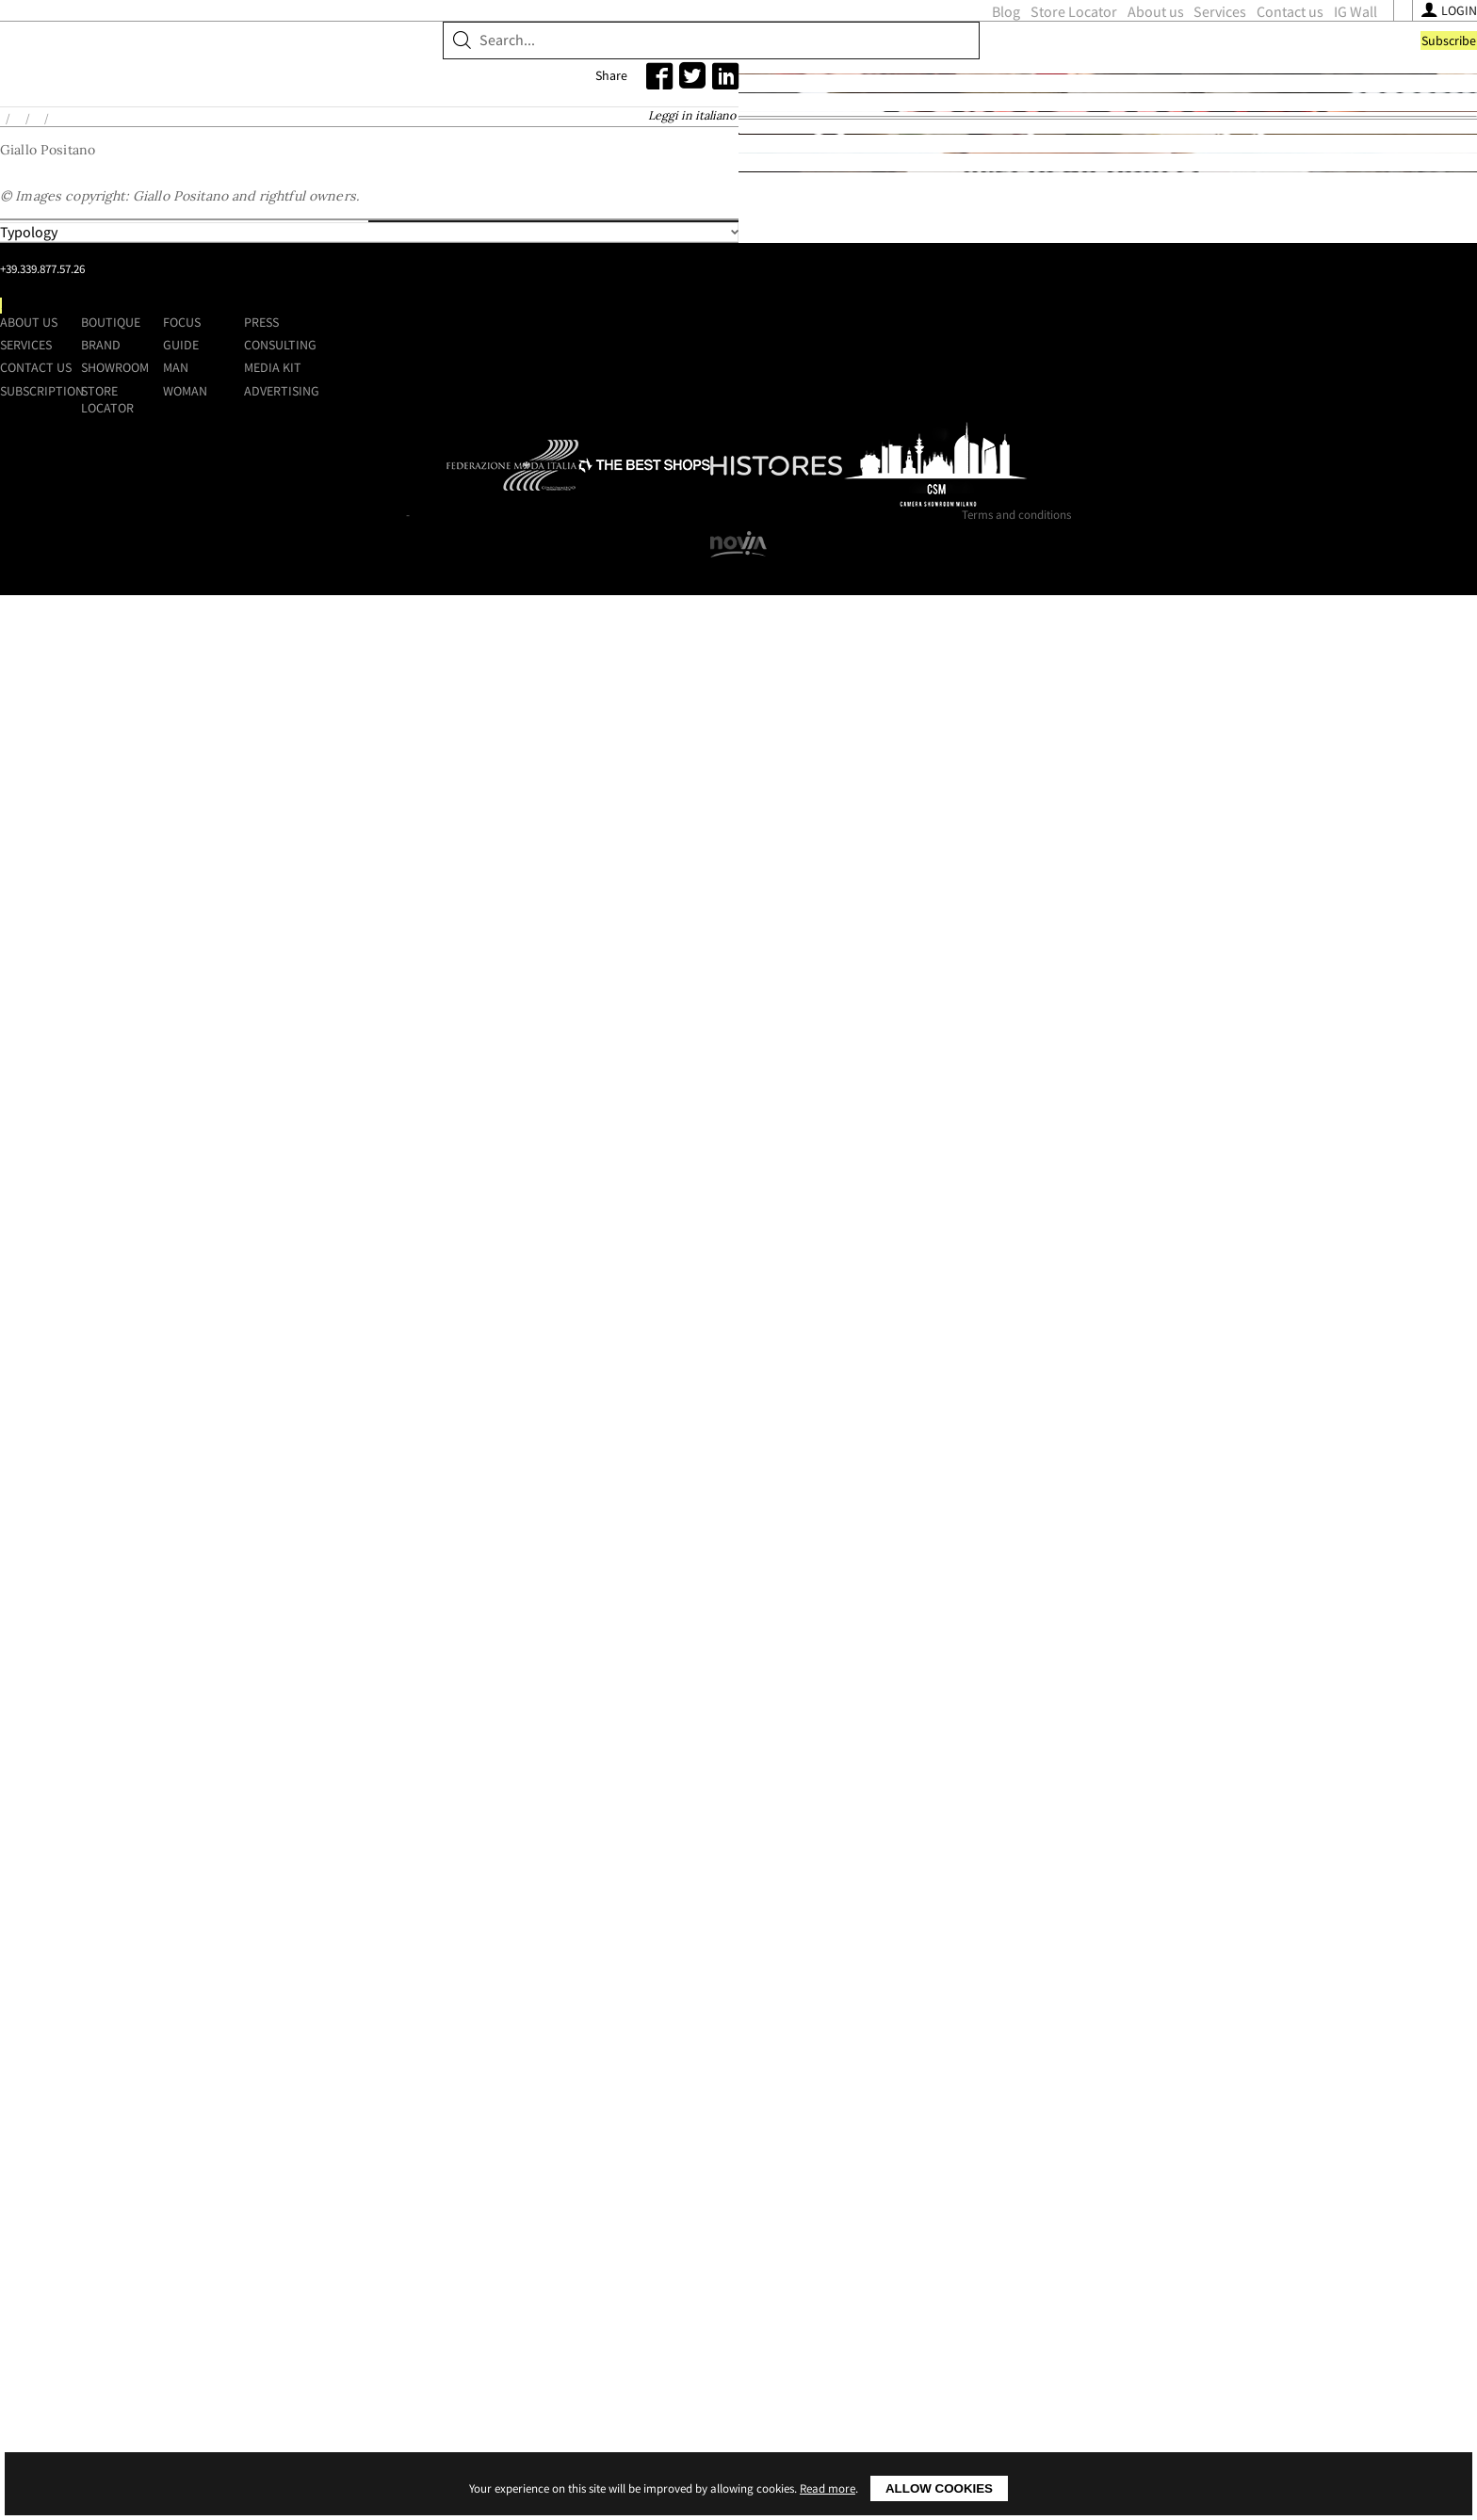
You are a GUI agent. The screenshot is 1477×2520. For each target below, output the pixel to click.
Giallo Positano (382, 248)
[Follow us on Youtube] (1109, 53)
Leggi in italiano (898, 247)
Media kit (1115, 2208)
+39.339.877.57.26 (358, 2205)
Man (904, 2208)
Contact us (950, 53)
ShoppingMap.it (343, 49)
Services (880, 53)
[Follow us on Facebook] (1066, 53)
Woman (913, 2231)
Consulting (1122, 2185)
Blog (666, 53)
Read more (827, 2488)
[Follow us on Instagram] (1087, 53)
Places (699, 626)
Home (237, 248)
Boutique (258, 117)
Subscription (542, 2231)
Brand (339, 117)
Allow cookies (939, 2488)
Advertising (1123, 2231)
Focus (910, 2163)
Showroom (426, 117)
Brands (294, 248)
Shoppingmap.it (317, 2140)
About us (815, 53)
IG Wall (1015, 53)
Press (1103, 2163)
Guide (909, 2185)
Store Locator (733, 53)
